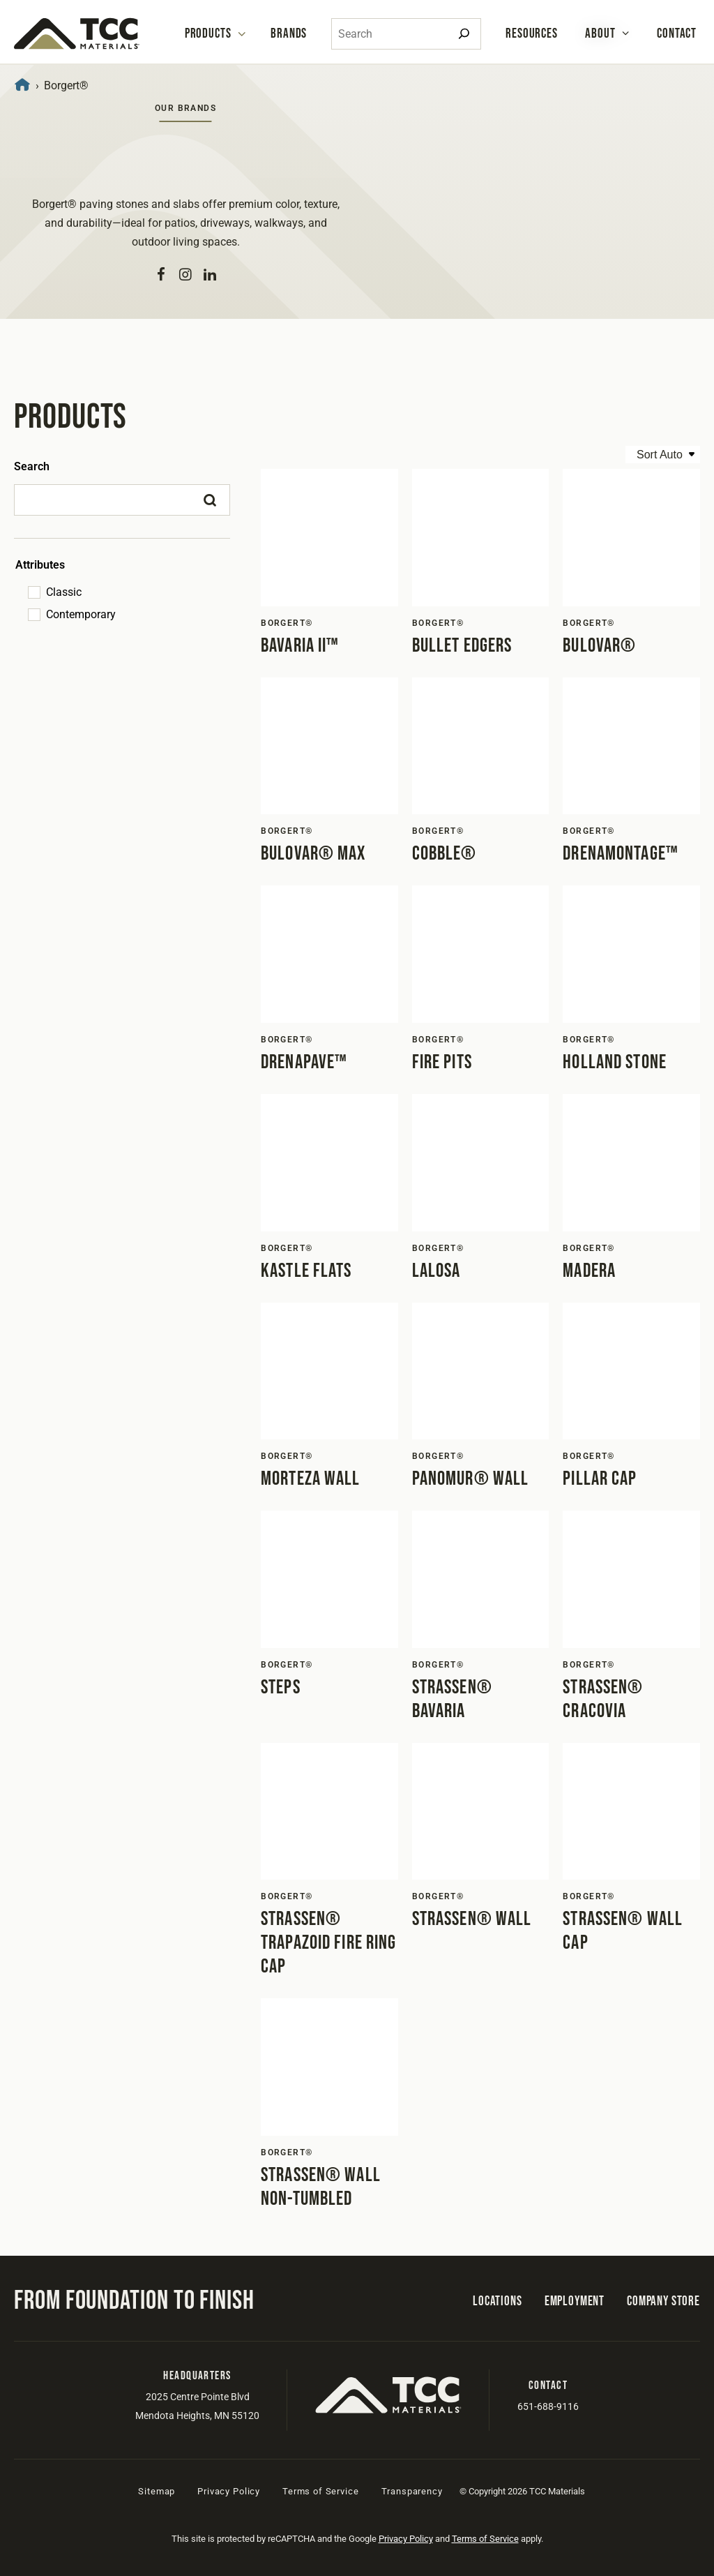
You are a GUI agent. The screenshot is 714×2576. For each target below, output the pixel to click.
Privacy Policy (228, 2491)
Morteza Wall (310, 1478)
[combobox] (406, 34)
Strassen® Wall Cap (623, 1931)
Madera (589, 1270)
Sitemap (156, 2491)
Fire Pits (442, 1062)
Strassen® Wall (472, 1919)
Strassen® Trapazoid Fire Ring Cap (328, 1943)
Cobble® (444, 853)
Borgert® (287, 623)
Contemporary (81, 614)
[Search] (464, 33)
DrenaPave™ (304, 1062)
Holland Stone (615, 1062)
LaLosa (436, 1270)
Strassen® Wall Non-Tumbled (321, 2187)
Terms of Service (320, 2491)
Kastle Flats (306, 1270)
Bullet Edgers (462, 645)
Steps (281, 1687)
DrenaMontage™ (620, 853)
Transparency (412, 2491)
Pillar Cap (600, 1478)
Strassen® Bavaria (452, 1699)
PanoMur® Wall (470, 1478)
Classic (64, 592)
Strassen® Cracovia (603, 1699)
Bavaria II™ (300, 645)
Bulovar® (599, 645)
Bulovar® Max (313, 853)
